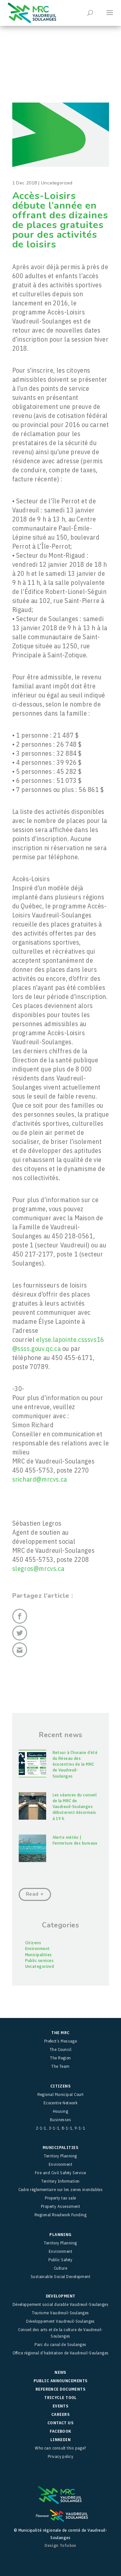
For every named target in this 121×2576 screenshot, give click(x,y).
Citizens (33, 1943)
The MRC (60, 2032)
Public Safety (60, 2260)
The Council (60, 2049)
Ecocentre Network (61, 2103)
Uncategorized (39, 1966)
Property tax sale (60, 2198)
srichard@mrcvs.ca (39, 1479)
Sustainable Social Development (61, 2276)
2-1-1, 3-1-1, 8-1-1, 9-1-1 (61, 2128)
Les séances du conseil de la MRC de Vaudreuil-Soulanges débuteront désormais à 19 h (75, 1806)
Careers (60, 2414)
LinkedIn (60, 2439)
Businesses (60, 2119)
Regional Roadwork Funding (60, 2215)
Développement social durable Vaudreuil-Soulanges (61, 2304)
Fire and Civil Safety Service (60, 2173)
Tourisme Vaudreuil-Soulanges (60, 2313)
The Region (60, 2058)
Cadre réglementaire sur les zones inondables (60, 2189)
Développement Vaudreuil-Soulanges (60, 2321)
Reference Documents (60, 2389)
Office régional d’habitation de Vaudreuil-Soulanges (61, 2353)
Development (61, 2296)
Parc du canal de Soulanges (60, 2344)
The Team (60, 2066)
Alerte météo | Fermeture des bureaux (75, 1840)
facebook (60, 2431)
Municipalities (38, 1954)
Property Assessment (60, 2206)
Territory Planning (60, 2156)
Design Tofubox (60, 2545)
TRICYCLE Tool (60, 2397)
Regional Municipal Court (60, 2094)
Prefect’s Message (60, 2041)
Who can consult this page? (60, 2448)
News (60, 2372)
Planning (60, 2234)
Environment (37, 1948)
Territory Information (60, 2181)
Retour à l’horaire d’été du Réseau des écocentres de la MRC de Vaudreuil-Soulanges (75, 1764)
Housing (60, 2111)
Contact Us (60, 2423)
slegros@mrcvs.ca (38, 1568)
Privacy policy (60, 2456)
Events (61, 2406)
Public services (39, 1960)
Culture (60, 2268)
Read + (35, 1894)
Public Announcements (61, 2381)
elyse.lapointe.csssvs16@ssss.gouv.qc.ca (58, 1344)
